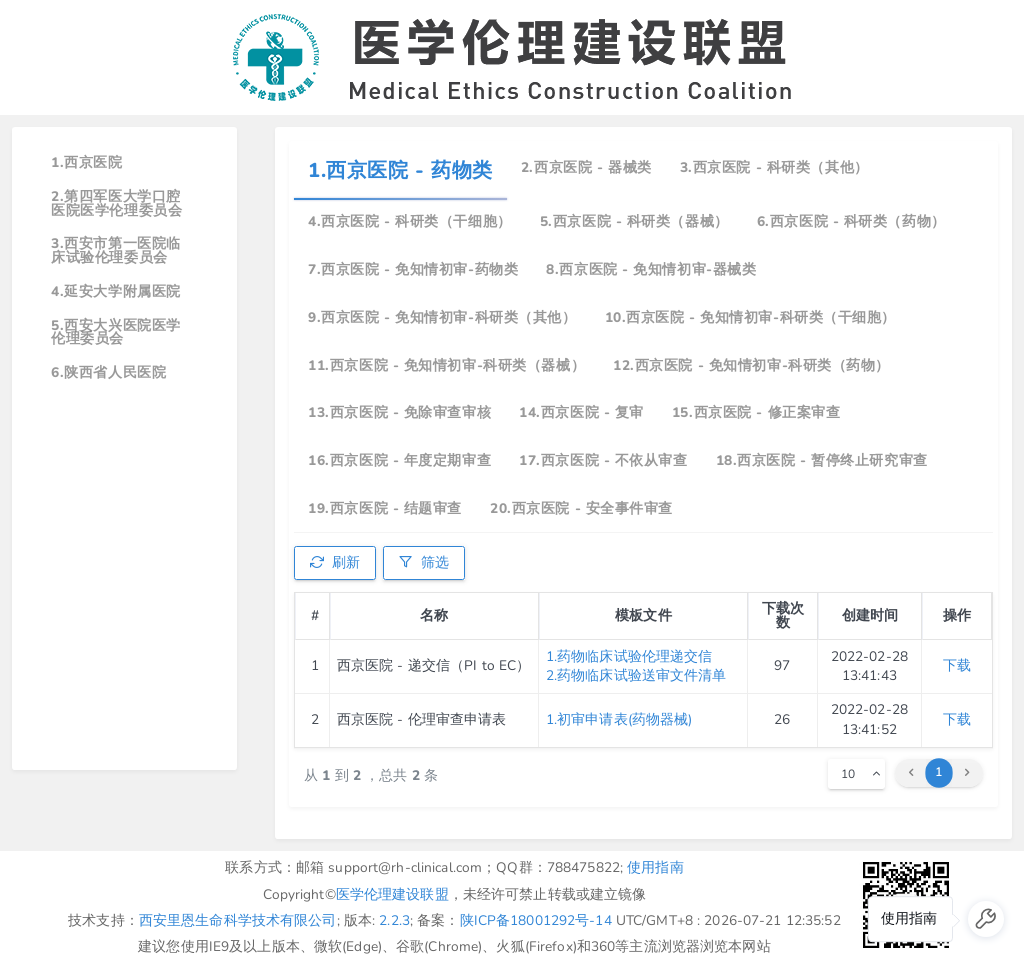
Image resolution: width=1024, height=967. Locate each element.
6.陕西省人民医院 (108, 372)
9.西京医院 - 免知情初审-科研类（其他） (442, 317)
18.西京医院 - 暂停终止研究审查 (822, 460)
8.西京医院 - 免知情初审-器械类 (651, 269)
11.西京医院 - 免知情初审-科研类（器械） (446, 365)
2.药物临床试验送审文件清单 (636, 675)
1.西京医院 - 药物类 (400, 170)
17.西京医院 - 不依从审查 (603, 460)
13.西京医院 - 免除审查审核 (399, 412)
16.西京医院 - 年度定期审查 (399, 460)
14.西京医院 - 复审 (581, 412)
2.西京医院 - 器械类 (586, 167)
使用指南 (655, 867)
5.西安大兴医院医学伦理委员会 (116, 332)
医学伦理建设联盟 (392, 894)
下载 (957, 665)
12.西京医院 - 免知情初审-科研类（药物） (751, 365)
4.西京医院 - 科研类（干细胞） (410, 221)
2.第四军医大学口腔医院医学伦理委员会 (116, 203)
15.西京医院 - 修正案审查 (756, 412)
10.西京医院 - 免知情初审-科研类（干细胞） (750, 317)
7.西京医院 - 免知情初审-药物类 (413, 269)
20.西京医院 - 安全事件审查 (581, 508)
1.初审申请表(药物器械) (619, 719)
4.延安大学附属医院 (116, 291)
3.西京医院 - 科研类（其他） (774, 167)
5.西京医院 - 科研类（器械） (634, 221)
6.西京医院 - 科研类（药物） (851, 221)
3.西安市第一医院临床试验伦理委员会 (116, 250)
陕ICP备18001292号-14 (536, 920)
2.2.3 (394, 920)
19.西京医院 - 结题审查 (385, 508)
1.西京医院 (86, 162)
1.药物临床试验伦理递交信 (629, 656)
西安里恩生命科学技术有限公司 (238, 920)
